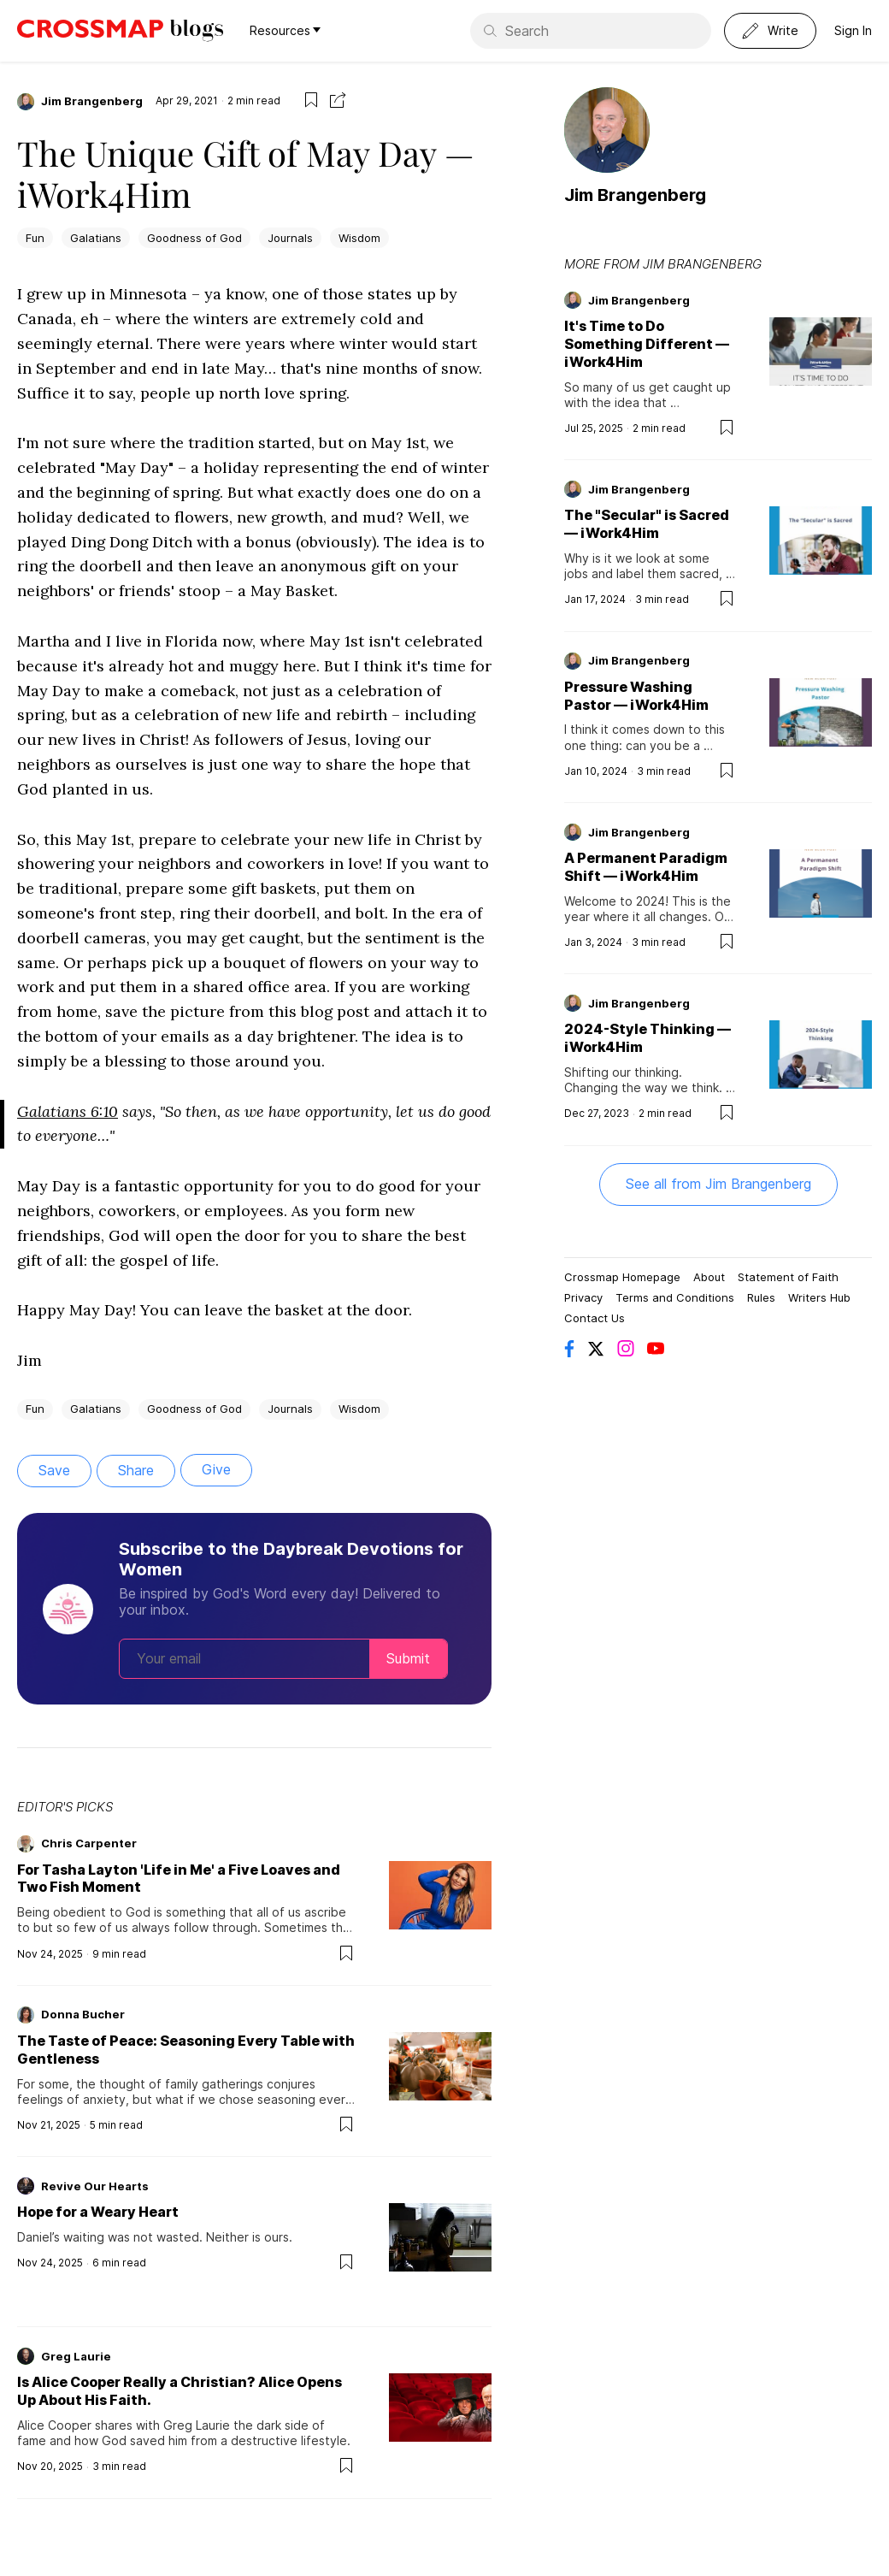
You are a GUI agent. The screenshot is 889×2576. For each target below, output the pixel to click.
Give (216, 1469)
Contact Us (594, 1318)
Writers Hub (819, 1297)
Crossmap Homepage (622, 1277)
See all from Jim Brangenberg (718, 1183)
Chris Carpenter (89, 1843)
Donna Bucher (83, 2014)
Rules (761, 1297)
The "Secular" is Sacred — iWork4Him (646, 523)
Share (136, 1470)
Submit (408, 1658)
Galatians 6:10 (67, 1111)
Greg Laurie (76, 2356)
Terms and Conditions (674, 1297)
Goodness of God (194, 238)
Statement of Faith (788, 1277)
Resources (285, 30)
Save (54, 1470)
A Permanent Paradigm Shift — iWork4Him (645, 866)
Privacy (583, 1297)
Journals (290, 238)
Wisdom (359, 238)
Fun (35, 238)
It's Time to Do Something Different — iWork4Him (646, 343)
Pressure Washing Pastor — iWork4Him (636, 695)
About (709, 1277)
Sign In (853, 30)
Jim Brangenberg (92, 101)
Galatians (95, 238)
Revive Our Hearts (95, 2186)
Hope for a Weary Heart (98, 2211)
